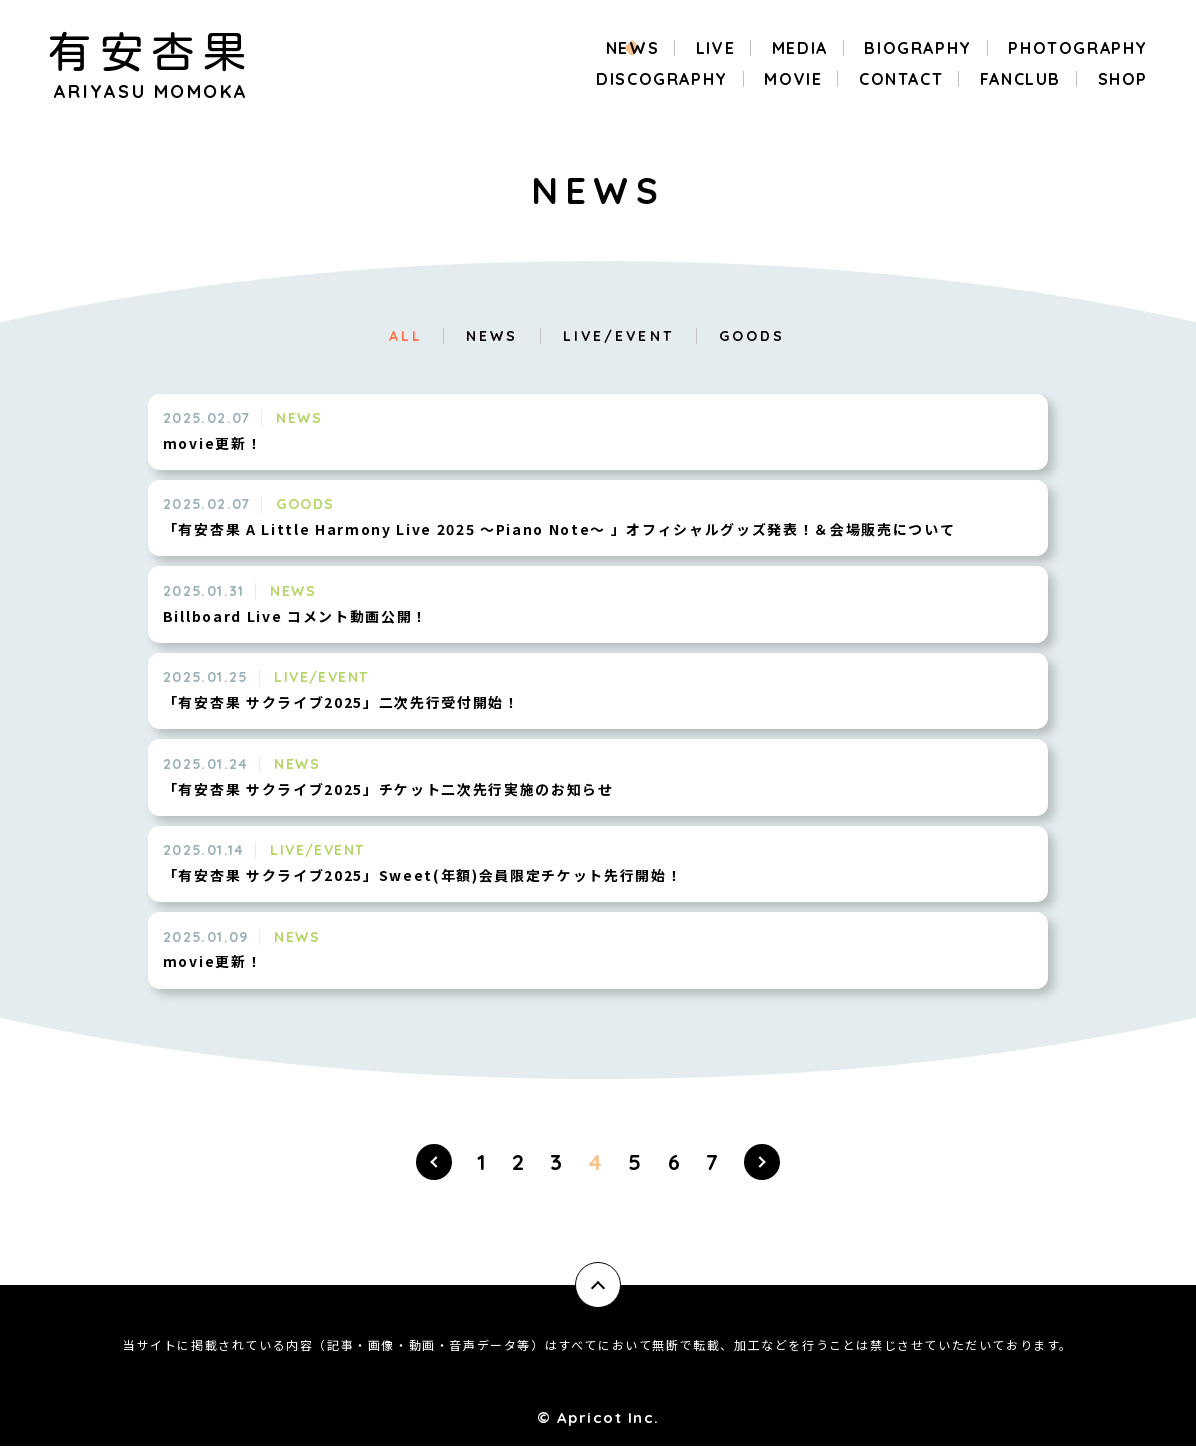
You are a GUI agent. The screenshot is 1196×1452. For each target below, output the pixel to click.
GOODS (752, 336)
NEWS (492, 336)
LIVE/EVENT (618, 336)
